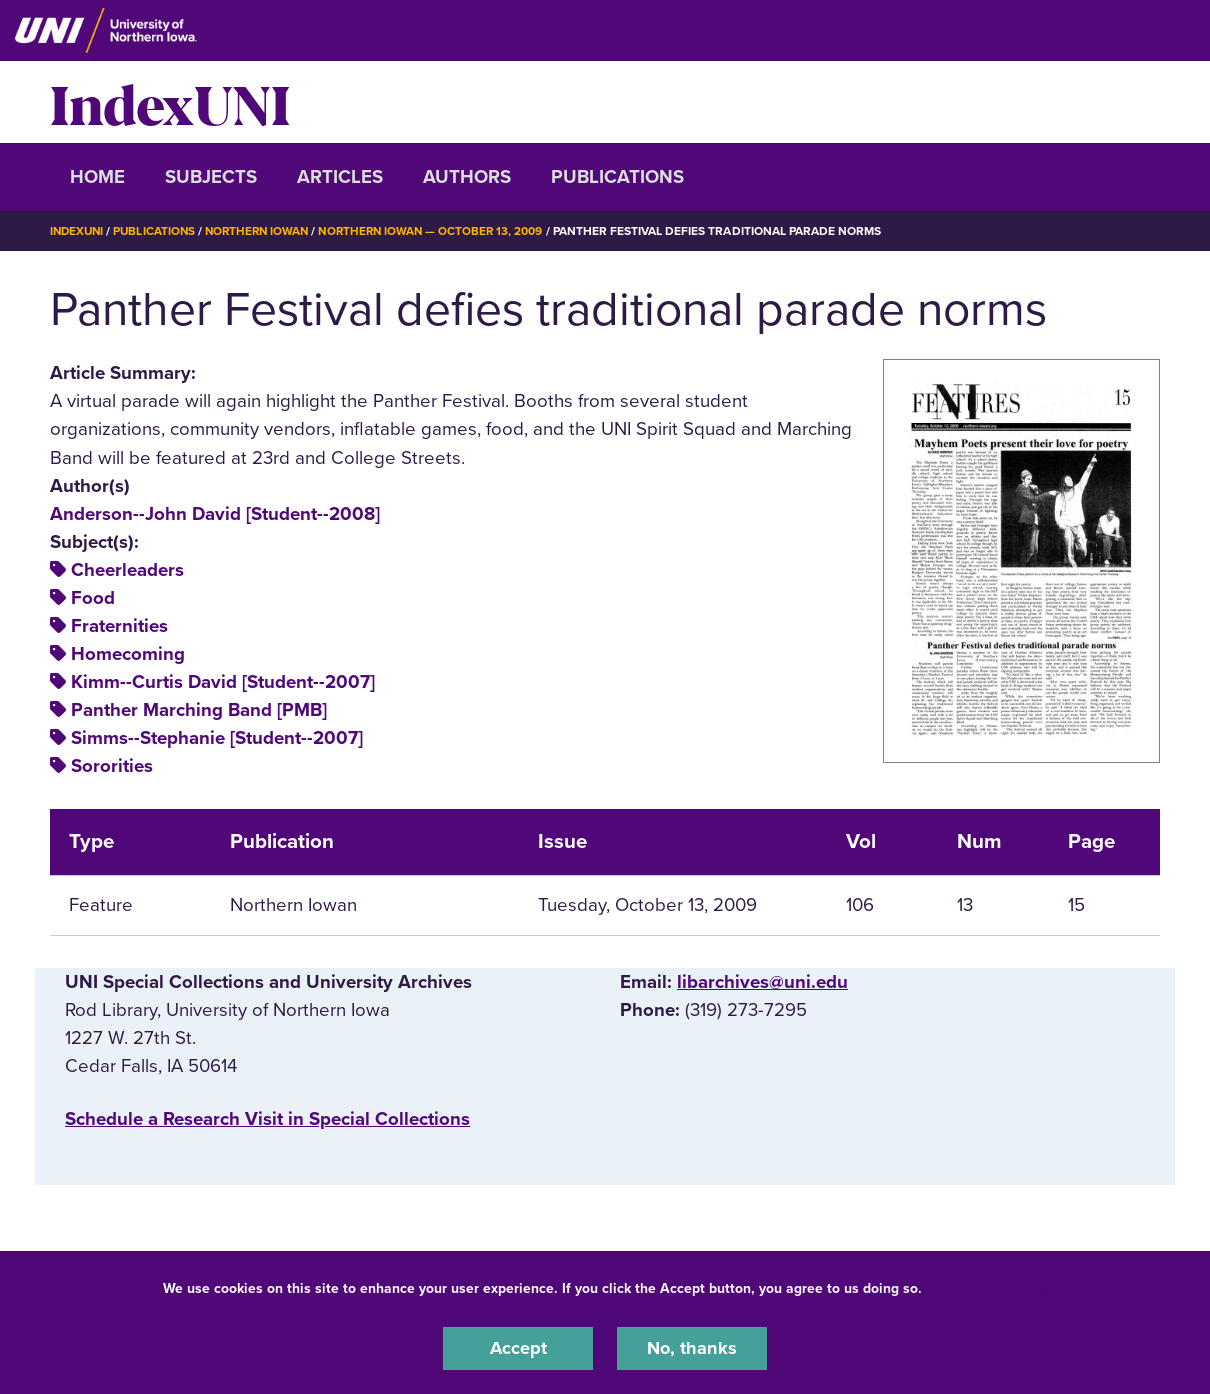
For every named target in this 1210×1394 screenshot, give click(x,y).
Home (97, 177)
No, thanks (692, 1348)
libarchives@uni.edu (762, 982)
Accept (518, 1348)
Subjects (211, 177)
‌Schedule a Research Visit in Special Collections (267, 1118)
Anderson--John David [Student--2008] (215, 514)
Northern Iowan (265, 231)
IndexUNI (170, 102)
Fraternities (119, 626)
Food (93, 598)
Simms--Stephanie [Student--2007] (217, 738)
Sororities (112, 766)
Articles (340, 177)
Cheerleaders (127, 570)
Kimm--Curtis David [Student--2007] (223, 682)
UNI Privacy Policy (989, 1287)
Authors (467, 177)
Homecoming (128, 654)
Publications (617, 177)
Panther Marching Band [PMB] (199, 710)
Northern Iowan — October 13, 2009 (445, 231)
